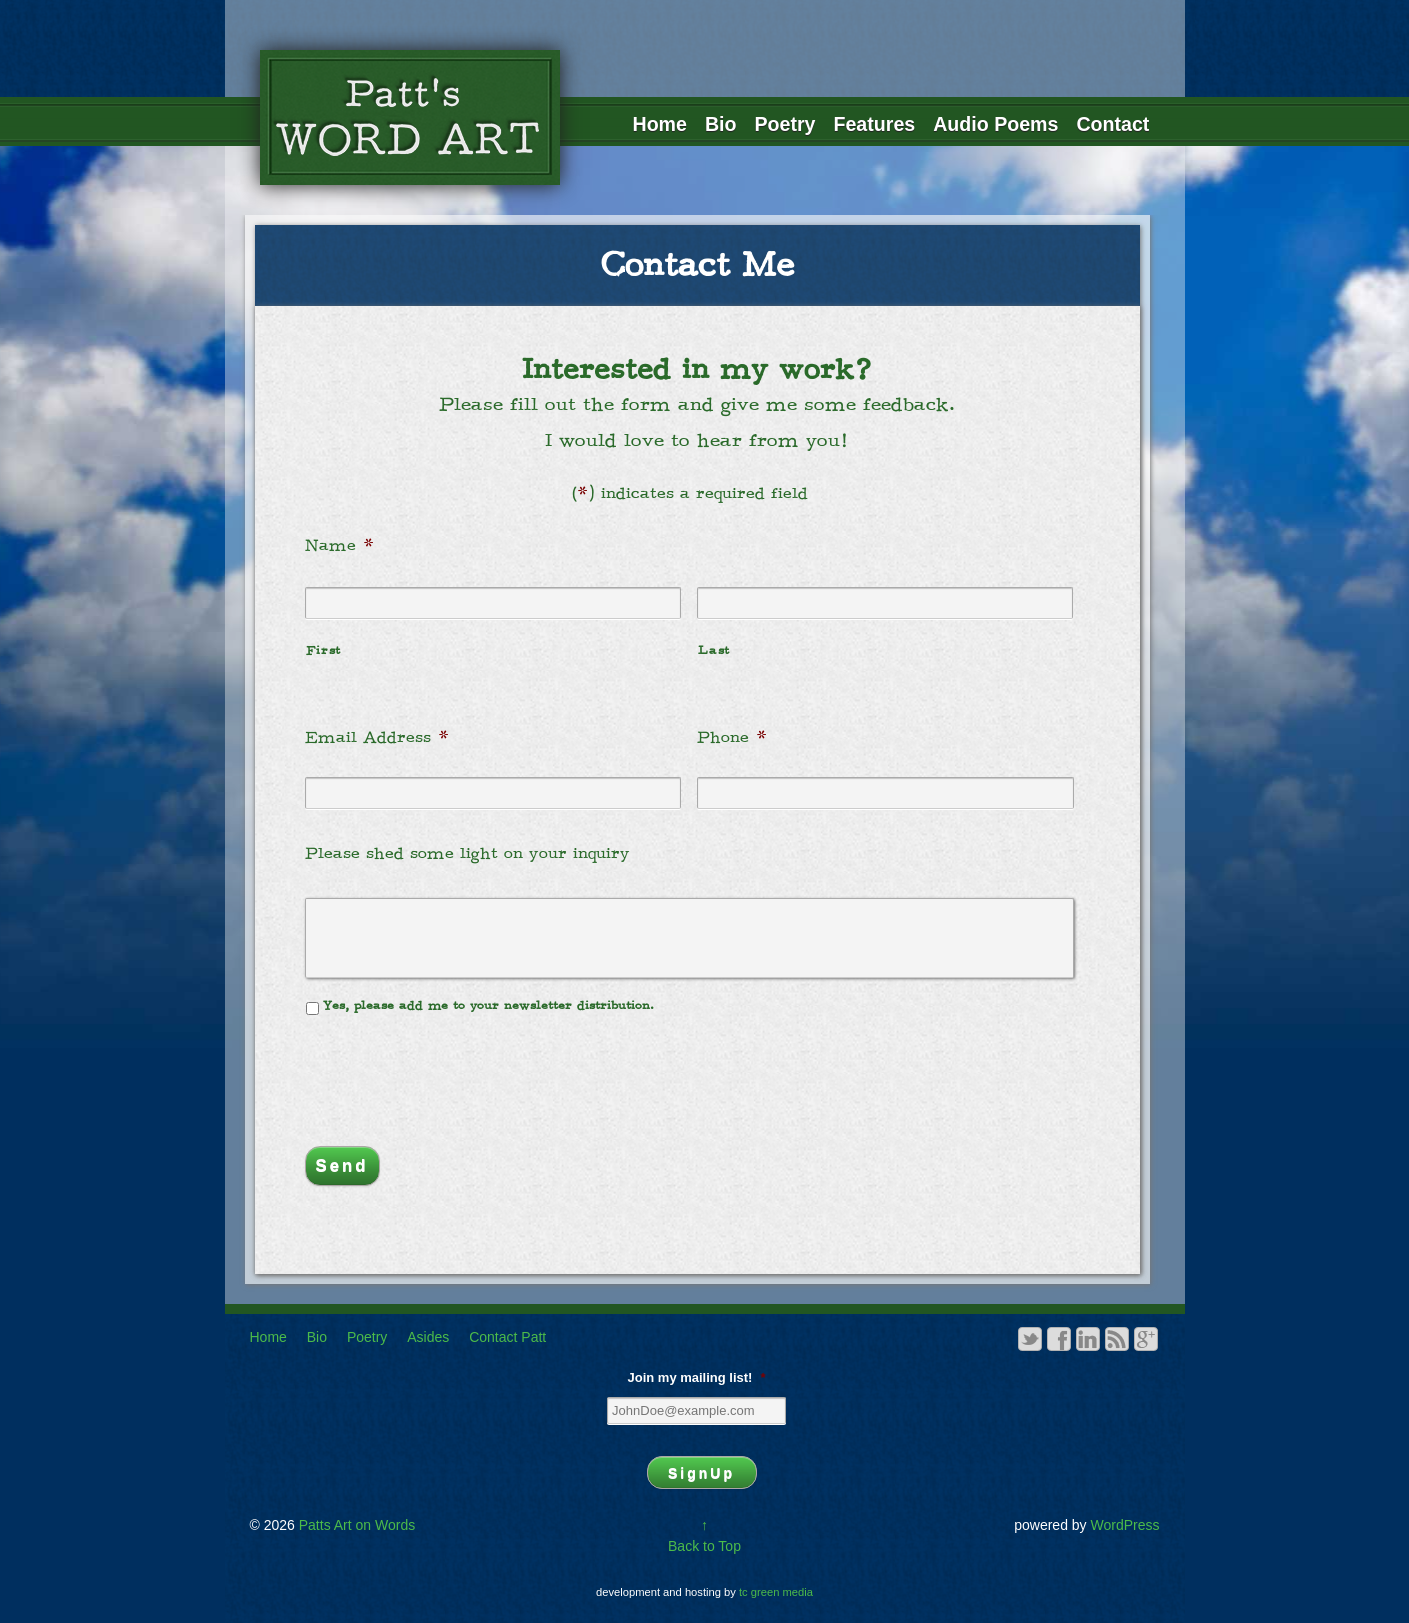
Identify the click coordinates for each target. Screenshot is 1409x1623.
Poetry (785, 124)
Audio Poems (995, 124)
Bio (721, 124)
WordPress (1125, 1525)
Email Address (377, 738)
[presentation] (457, 1071)
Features (875, 124)
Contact (1112, 124)
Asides (428, 1337)
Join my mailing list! (696, 1377)
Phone (732, 738)
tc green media (776, 1592)
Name (339, 546)
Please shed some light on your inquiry (467, 854)
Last (714, 651)
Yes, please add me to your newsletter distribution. (488, 1006)
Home (660, 124)
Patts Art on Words (355, 1525)
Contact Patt (507, 1337)
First (323, 651)
